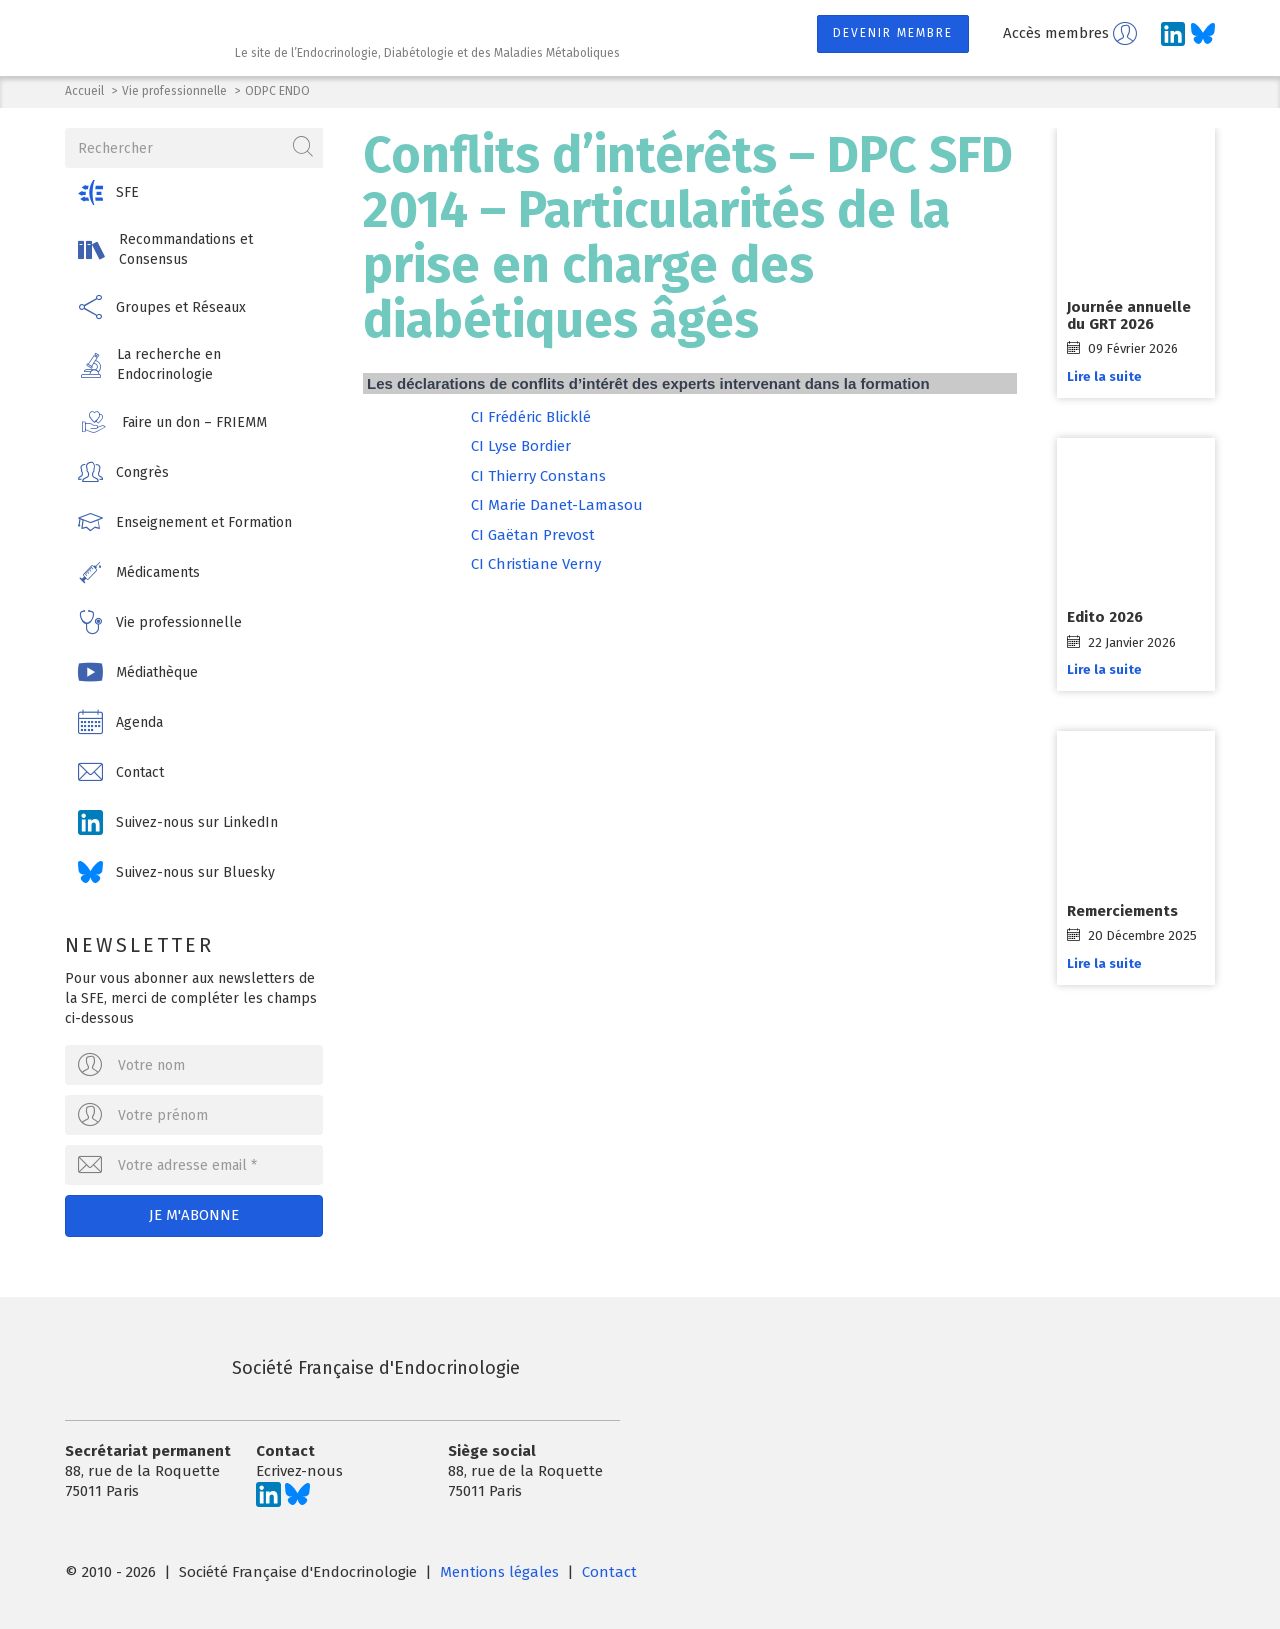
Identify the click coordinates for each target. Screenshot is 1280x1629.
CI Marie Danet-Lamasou (557, 505)
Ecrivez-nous (299, 1471)
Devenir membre (893, 33)
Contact (609, 1572)
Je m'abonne (194, 1215)
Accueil (84, 91)
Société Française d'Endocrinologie (292, 1368)
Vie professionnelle (174, 91)
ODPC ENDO (277, 91)
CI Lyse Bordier (521, 446)
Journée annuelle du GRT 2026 (1129, 315)
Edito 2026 (1105, 617)
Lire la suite (1104, 376)
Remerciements (1122, 911)
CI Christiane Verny (536, 564)
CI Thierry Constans (538, 476)
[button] (194, 192)
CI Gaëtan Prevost (533, 535)
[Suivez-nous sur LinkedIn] (1173, 34)
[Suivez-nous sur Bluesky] (1203, 34)
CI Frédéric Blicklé (531, 417)
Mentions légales (499, 1572)
